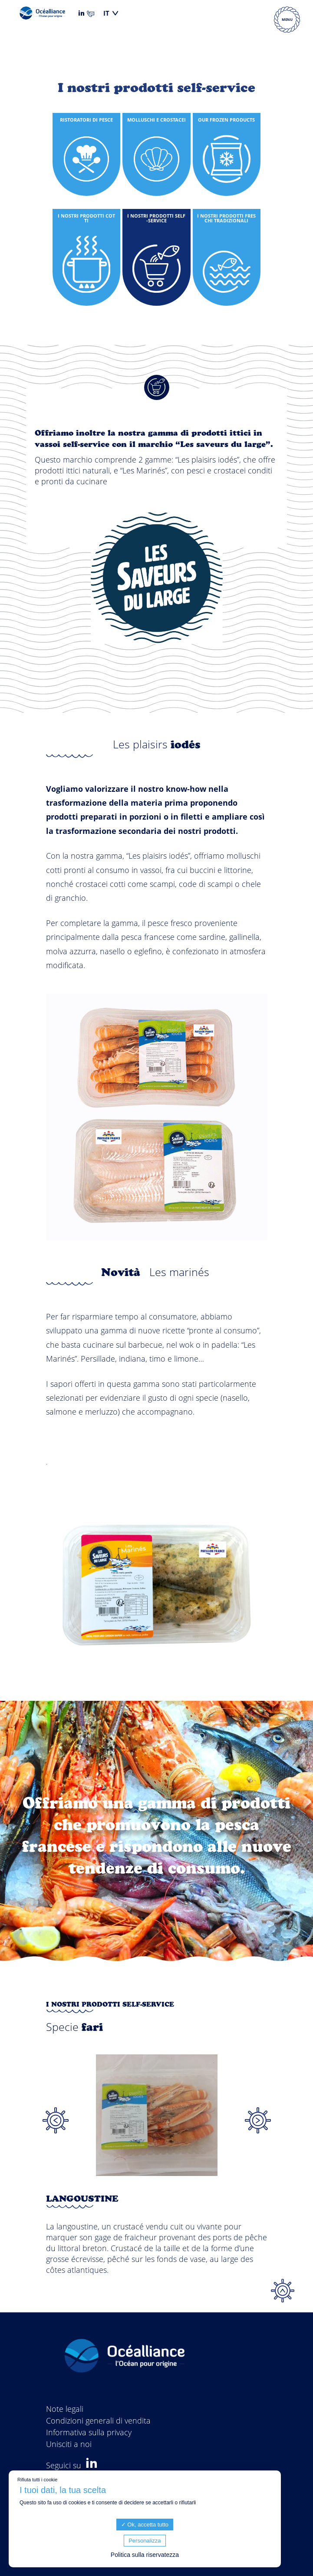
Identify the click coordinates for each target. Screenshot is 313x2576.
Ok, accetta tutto (144, 2524)
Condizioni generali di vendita (98, 2420)
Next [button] (258, 2120)
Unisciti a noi (69, 2444)
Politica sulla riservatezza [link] (145, 2554)
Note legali (64, 2409)
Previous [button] (55, 2120)
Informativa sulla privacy (89, 2432)
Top (283, 2291)
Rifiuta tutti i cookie (37, 2479)
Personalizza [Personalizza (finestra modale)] (144, 2540)
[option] (156, 2178)
